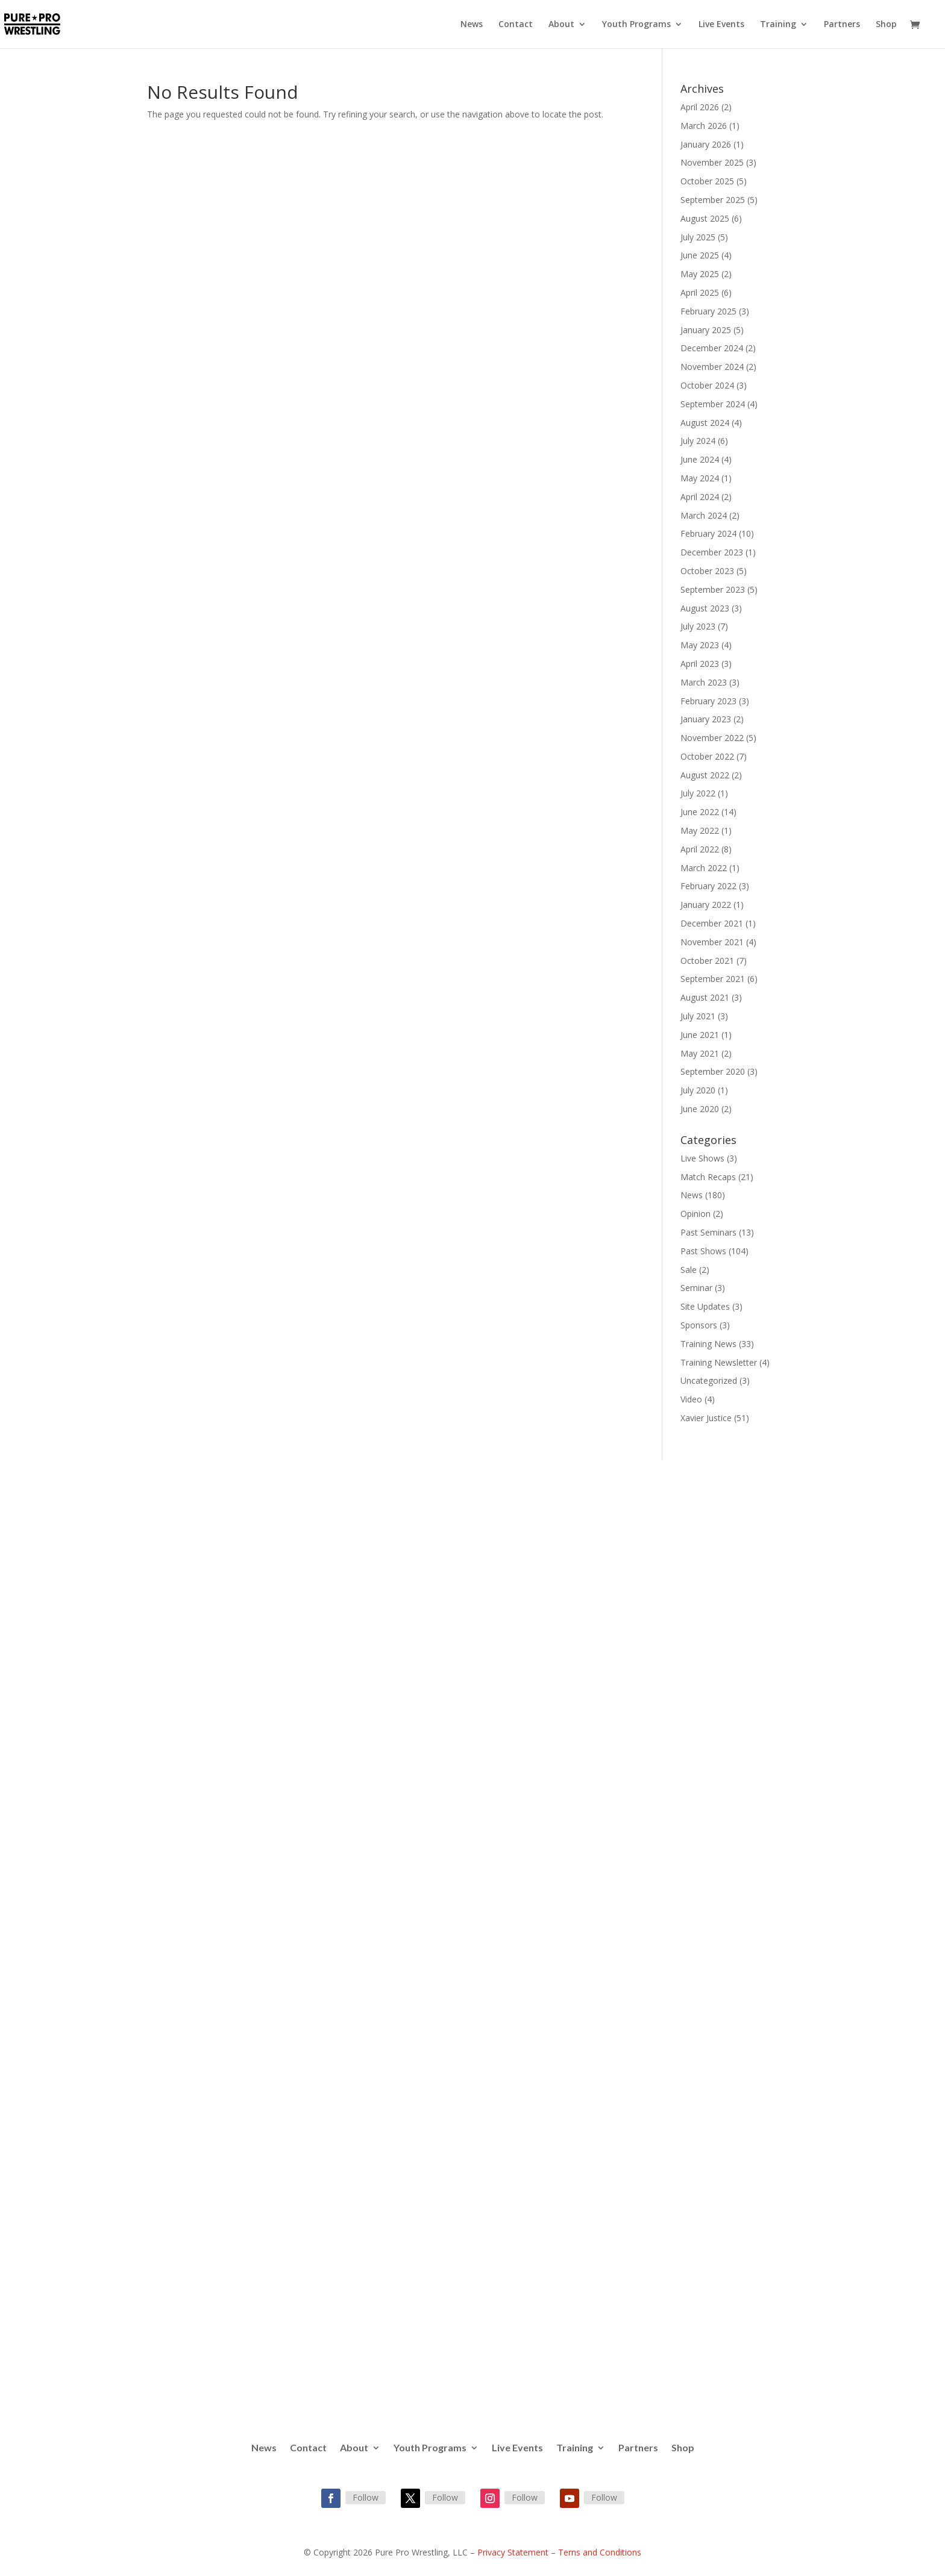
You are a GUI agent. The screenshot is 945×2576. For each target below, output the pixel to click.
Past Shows (703, 1251)
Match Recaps (708, 1177)
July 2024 (697, 440)
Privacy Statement (512, 2552)
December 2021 (711, 923)
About (561, 25)
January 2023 (705, 719)
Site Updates (705, 1306)
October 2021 (707, 960)
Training (778, 25)
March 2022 (703, 868)
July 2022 (697, 793)
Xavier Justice (706, 1418)
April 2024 (699, 496)
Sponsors (698, 1325)
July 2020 (697, 1090)
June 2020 (699, 1108)
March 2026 (703, 125)
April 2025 (699, 292)
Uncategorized (708, 1380)
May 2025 (699, 274)
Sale (688, 1269)
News (471, 25)
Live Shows (702, 1158)
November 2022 (712, 737)
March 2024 (703, 515)
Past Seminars (708, 1232)
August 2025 (704, 218)
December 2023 (711, 552)
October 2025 (707, 181)
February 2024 (708, 533)
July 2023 (697, 626)
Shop (886, 25)
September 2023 (712, 589)
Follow (365, 2497)
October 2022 (707, 756)
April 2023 (699, 663)
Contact (515, 25)
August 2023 (704, 608)
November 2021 (712, 942)
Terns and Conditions (599, 2552)
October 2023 (707, 571)
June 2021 (699, 1034)
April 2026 (699, 107)
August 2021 (704, 997)
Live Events (721, 25)
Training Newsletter (718, 1362)
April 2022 (699, 849)
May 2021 (699, 1053)
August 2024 (704, 422)
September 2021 (712, 978)
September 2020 (712, 1071)
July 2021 (697, 1016)
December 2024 (711, 348)
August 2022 (704, 775)
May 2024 (699, 478)
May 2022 (699, 830)
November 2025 (712, 162)
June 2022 (699, 812)
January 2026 (705, 144)
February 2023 (708, 701)
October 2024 (707, 385)
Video (691, 1399)
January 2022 (705, 904)
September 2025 (712, 199)
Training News (708, 1343)
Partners (842, 25)
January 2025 (705, 330)
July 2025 (697, 237)
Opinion (695, 1213)
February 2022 (708, 886)
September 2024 (712, 404)
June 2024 (699, 459)
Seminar (696, 1287)
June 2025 (699, 255)
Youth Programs (636, 25)
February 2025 (708, 311)
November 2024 (712, 366)
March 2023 (703, 682)
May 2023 (699, 645)
